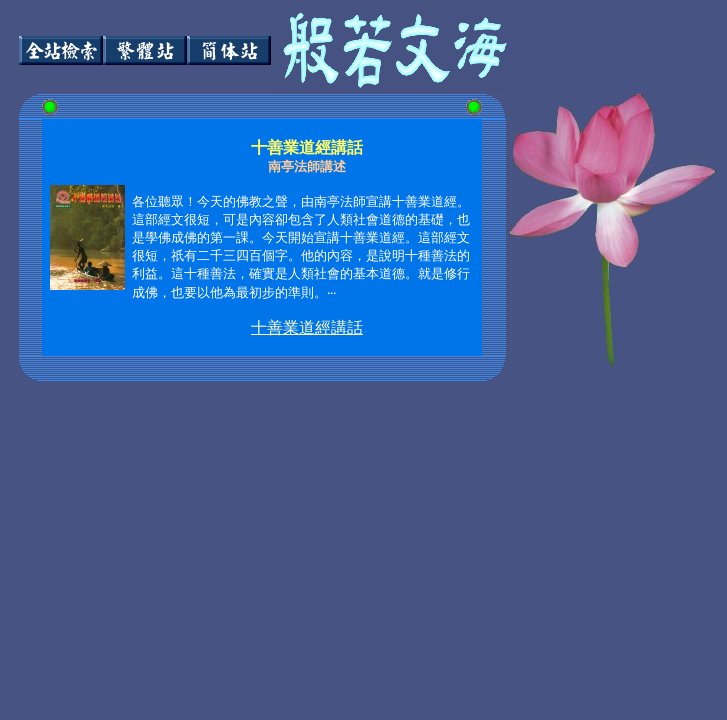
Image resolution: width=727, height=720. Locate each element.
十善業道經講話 (307, 327)
